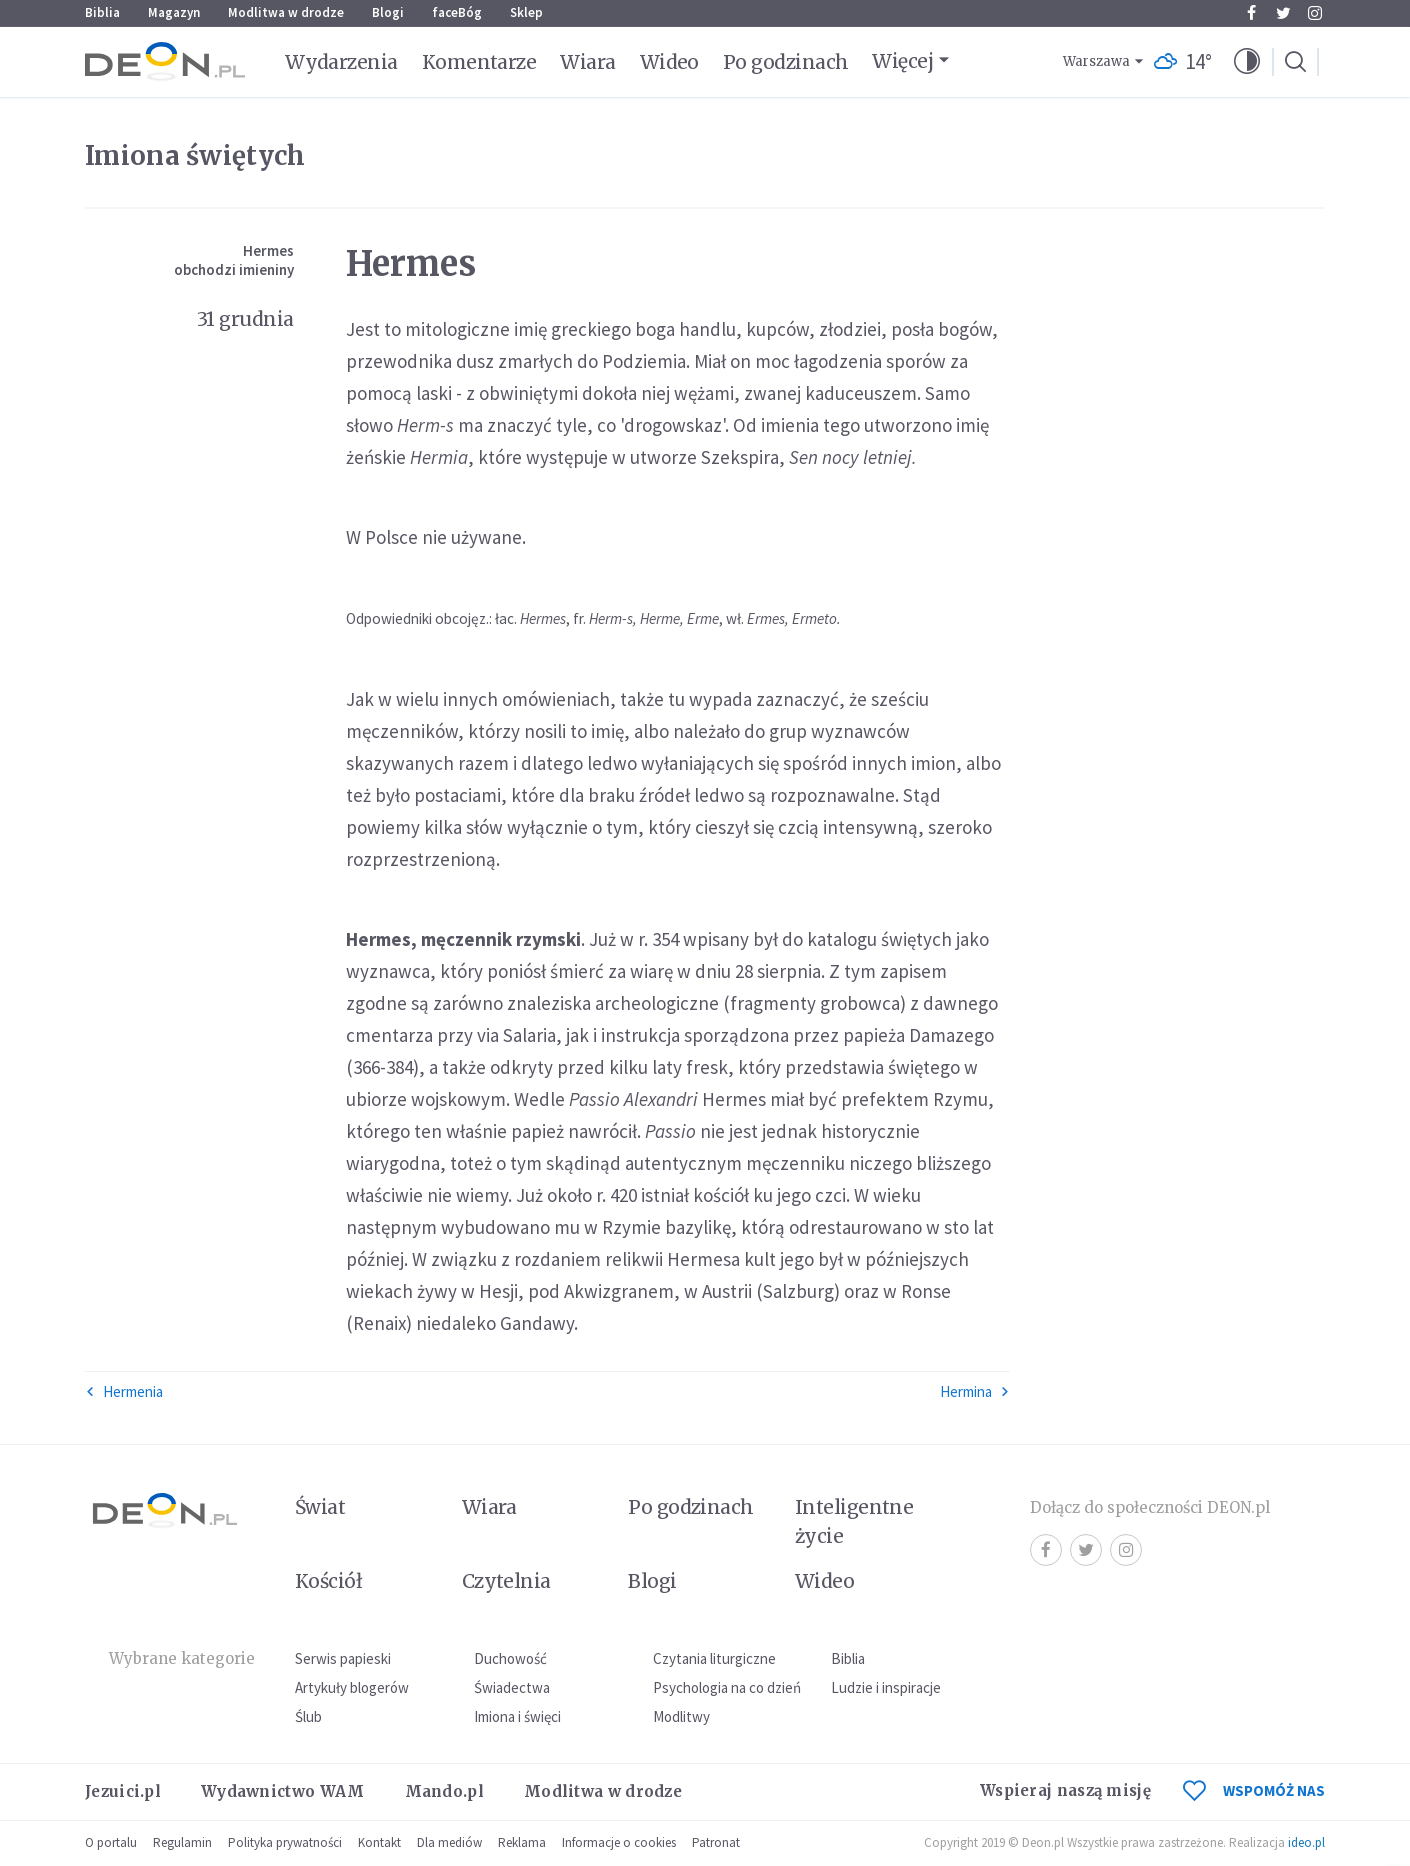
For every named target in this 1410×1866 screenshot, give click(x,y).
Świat (320, 1507)
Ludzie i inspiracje (886, 1687)
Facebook (1251, 13)
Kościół (328, 1581)
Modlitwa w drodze (286, 12)
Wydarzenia (341, 62)
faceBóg (457, 12)
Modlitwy (681, 1716)
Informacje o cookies (619, 1842)
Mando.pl (444, 1791)
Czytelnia (506, 1581)
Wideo (669, 62)
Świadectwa (512, 1687)
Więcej (902, 61)
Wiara (587, 62)
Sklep (526, 12)
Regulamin (182, 1842)
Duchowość (510, 1658)
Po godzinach (786, 62)
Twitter (1283, 13)
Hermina (975, 1391)
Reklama (522, 1842)
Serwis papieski (343, 1658)
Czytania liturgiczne (714, 1658)
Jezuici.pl (123, 1791)
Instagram (1315, 13)
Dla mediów (449, 1842)
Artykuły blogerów (352, 1687)
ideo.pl (1306, 1842)
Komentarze (479, 62)
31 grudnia (245, 319)
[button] (1247, 62)
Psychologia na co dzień (727, 1687)
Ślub (308, 1716)
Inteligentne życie (854, 1521)
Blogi (388, 12)
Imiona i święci (517, 1716)
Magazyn (174, 12)
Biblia (102, 12)
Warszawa (1096, 61)
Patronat (716, 1842)
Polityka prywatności (285, 1842)
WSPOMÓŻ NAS (1254, 1790)
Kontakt (379, 1842)
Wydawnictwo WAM (283, 1791)
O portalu (111, 1842)
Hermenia (124, 1391)
